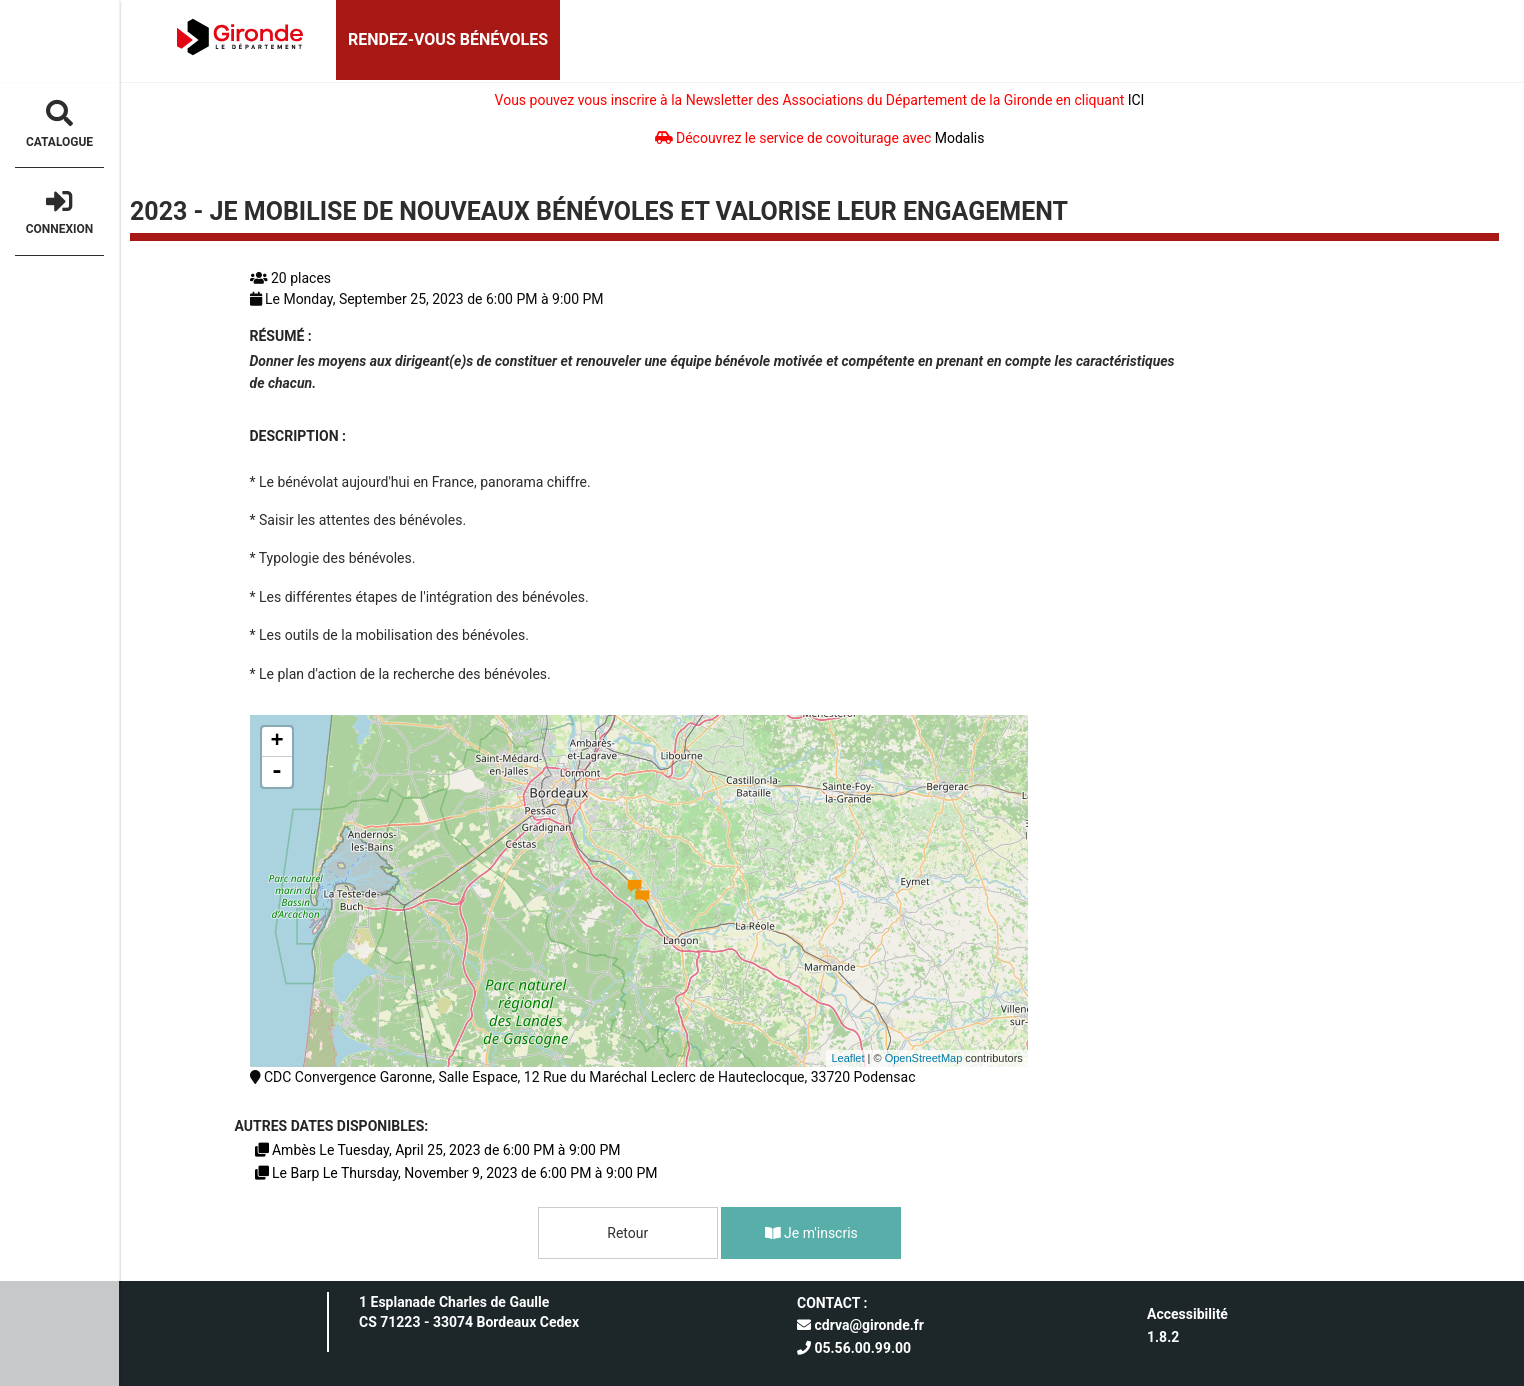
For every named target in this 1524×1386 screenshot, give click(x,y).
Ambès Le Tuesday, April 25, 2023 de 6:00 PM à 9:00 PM (438, 1150)
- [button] (277, 772)
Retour (627, 1233)
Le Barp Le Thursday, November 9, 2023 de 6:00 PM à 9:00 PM (456, 1173)
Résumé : (281, 336)
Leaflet (847, 1058)
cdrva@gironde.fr (860, 1325)
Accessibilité (1187, 1314)
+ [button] (276, 742)
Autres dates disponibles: (332, 1126)
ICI (1136, 100)
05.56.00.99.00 (854, 1348)
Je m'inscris (811, 1233)
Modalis (960, 138)
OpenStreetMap (924, 1058)
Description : (298, 436)
